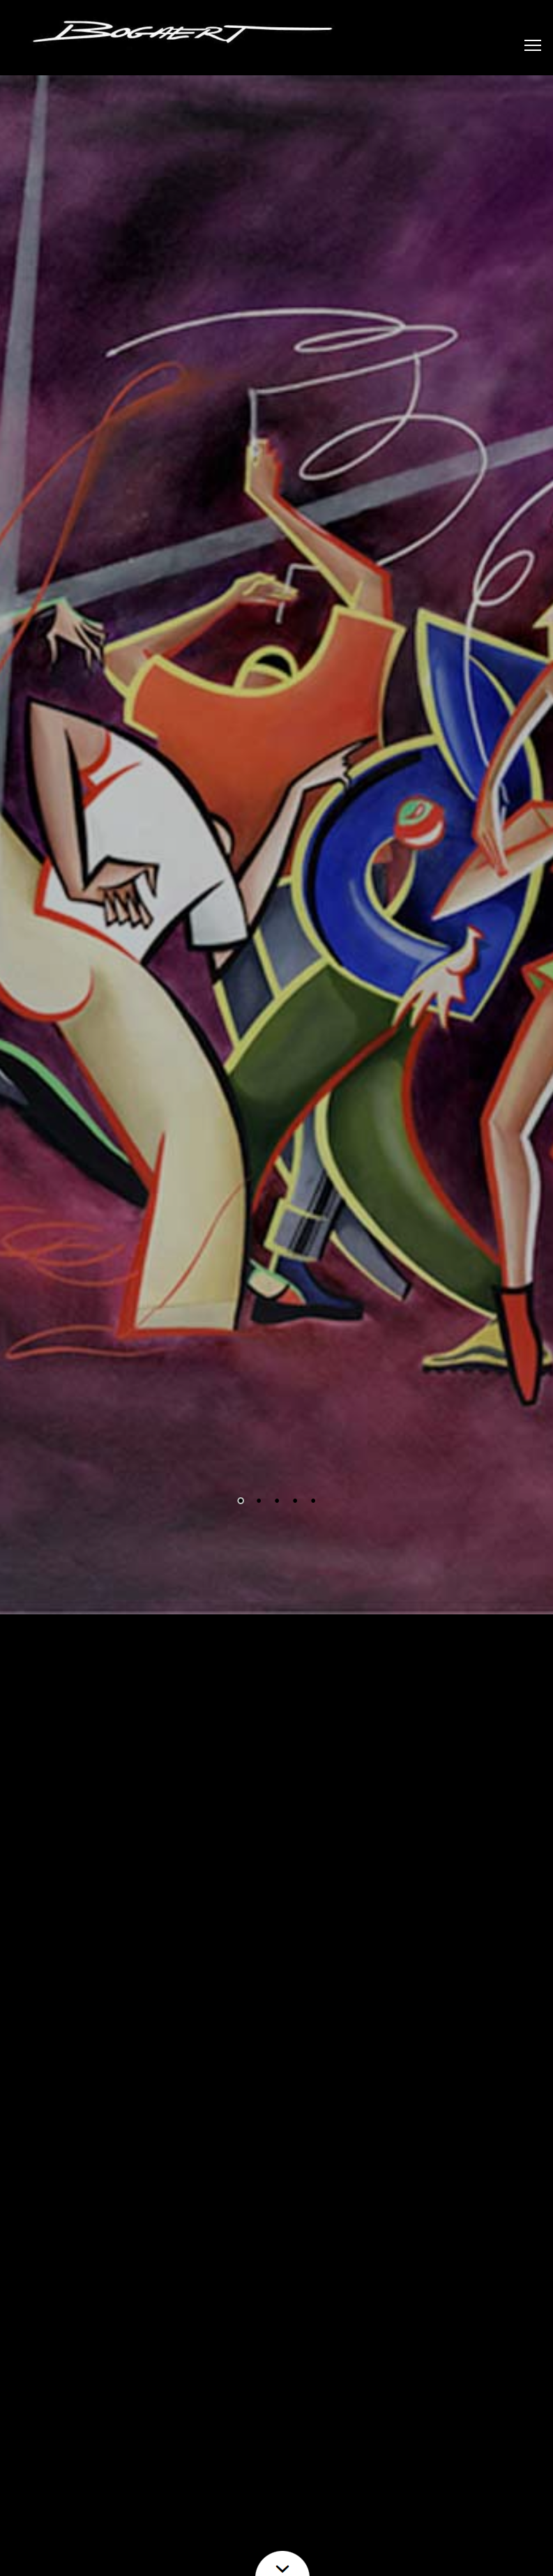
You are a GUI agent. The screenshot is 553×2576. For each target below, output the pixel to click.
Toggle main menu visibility (533, 40)
